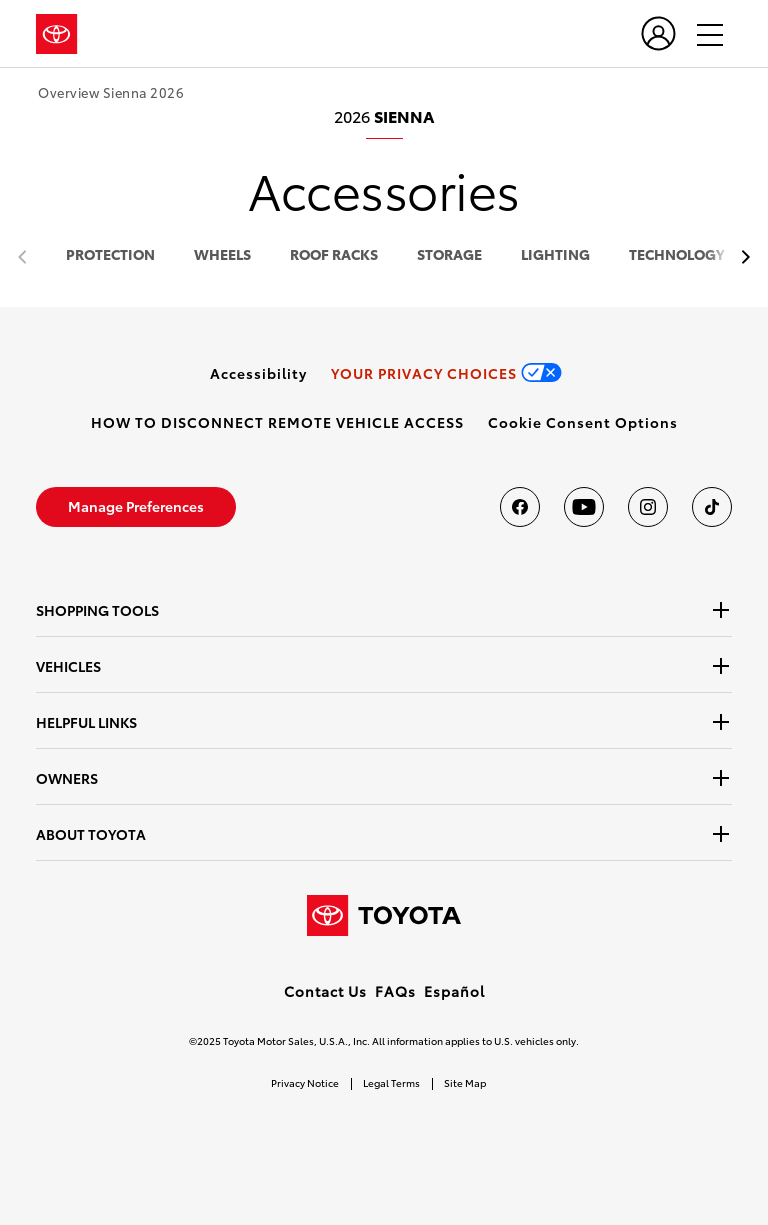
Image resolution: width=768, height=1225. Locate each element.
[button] (583, 422)
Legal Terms (391, 1082)
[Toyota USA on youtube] (584, 507)
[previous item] (740, 257)
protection (110, 255)
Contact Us (325, 991)
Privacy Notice (305, 1082)
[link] (258, 373)
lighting (555, 255)
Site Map (465, 1082)
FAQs (395, 991)
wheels (222, 255)
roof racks (334, 255)
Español (454, 991)
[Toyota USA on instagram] (648, 507)
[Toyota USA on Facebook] (520, 507)
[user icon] (658, 33)
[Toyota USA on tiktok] (712, 507)
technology (677, 255)
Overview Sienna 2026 (111, 92)
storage (449, 255)
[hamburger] (701, 34)
